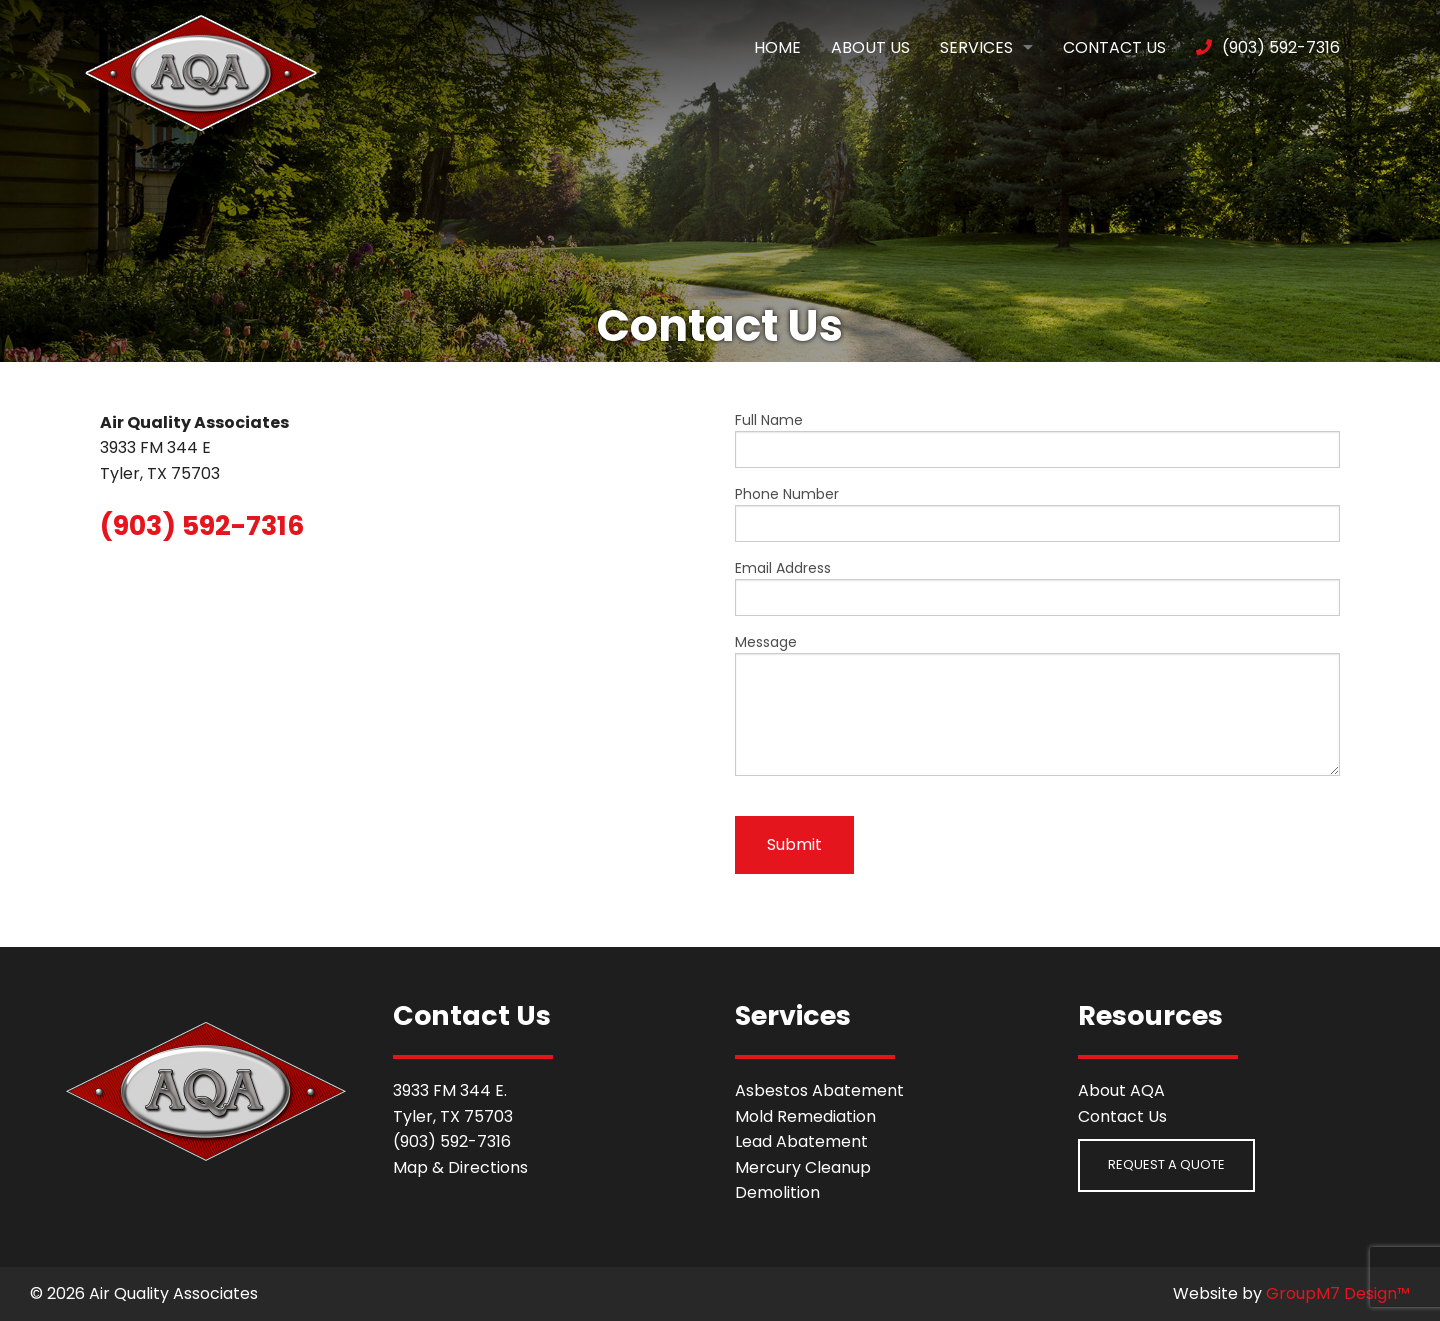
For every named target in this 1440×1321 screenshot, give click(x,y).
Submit (794, 844)
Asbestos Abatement (819, 1090)
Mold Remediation (805, 1116)
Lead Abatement (801, 1141)
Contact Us (1114, 47)
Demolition (777, 1192)
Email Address (1037, 587)
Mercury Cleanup (803, 1167)
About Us (870, 47)
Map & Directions (460, 1167)
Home (777, 47)
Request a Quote (1166, 1164)
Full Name (1037, 439)
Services (976, 47)
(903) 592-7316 (1268, 47)
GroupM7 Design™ (1338, 1293)
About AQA (1121, 1090)
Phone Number (1037, 513)
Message (1037, 704)
